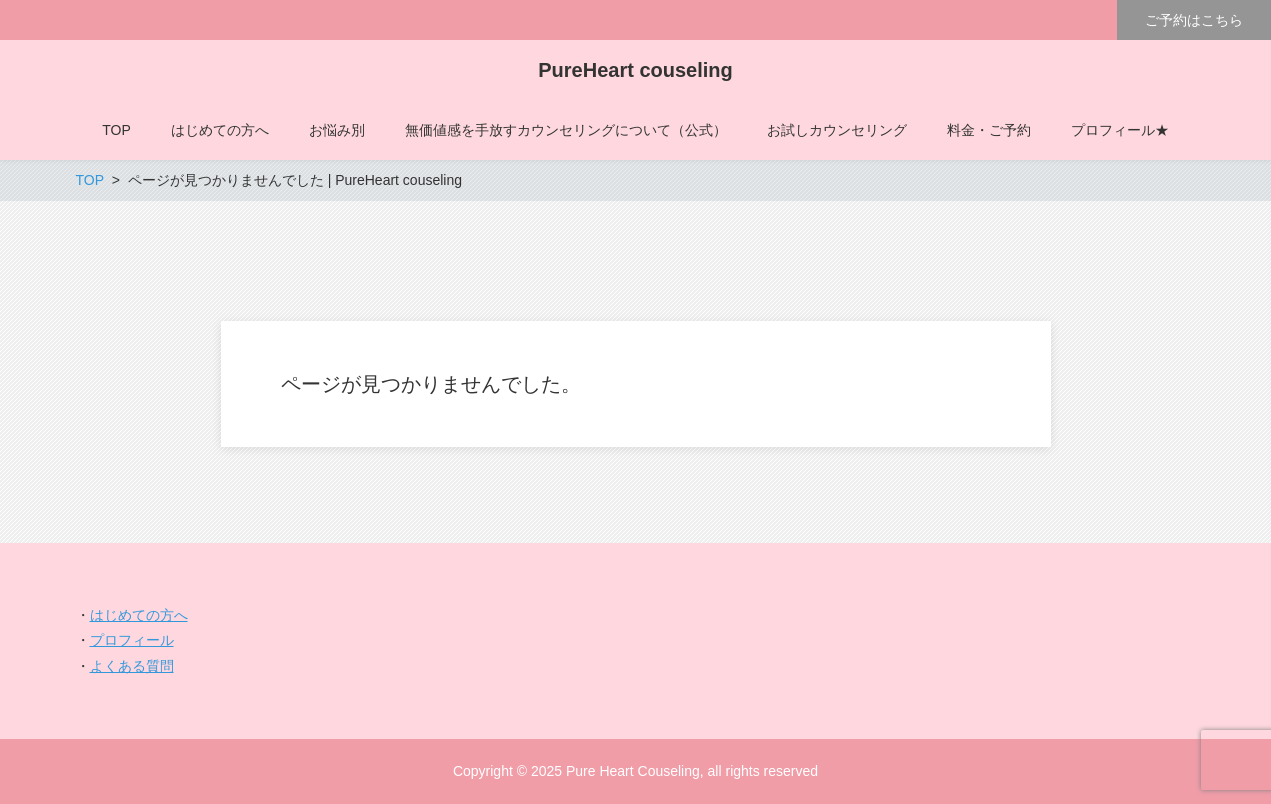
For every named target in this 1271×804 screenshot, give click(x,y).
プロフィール (132, 640)
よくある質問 (132, 666)
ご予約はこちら (1194, 20)
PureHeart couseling (635, 70)
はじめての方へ (139, 615)
